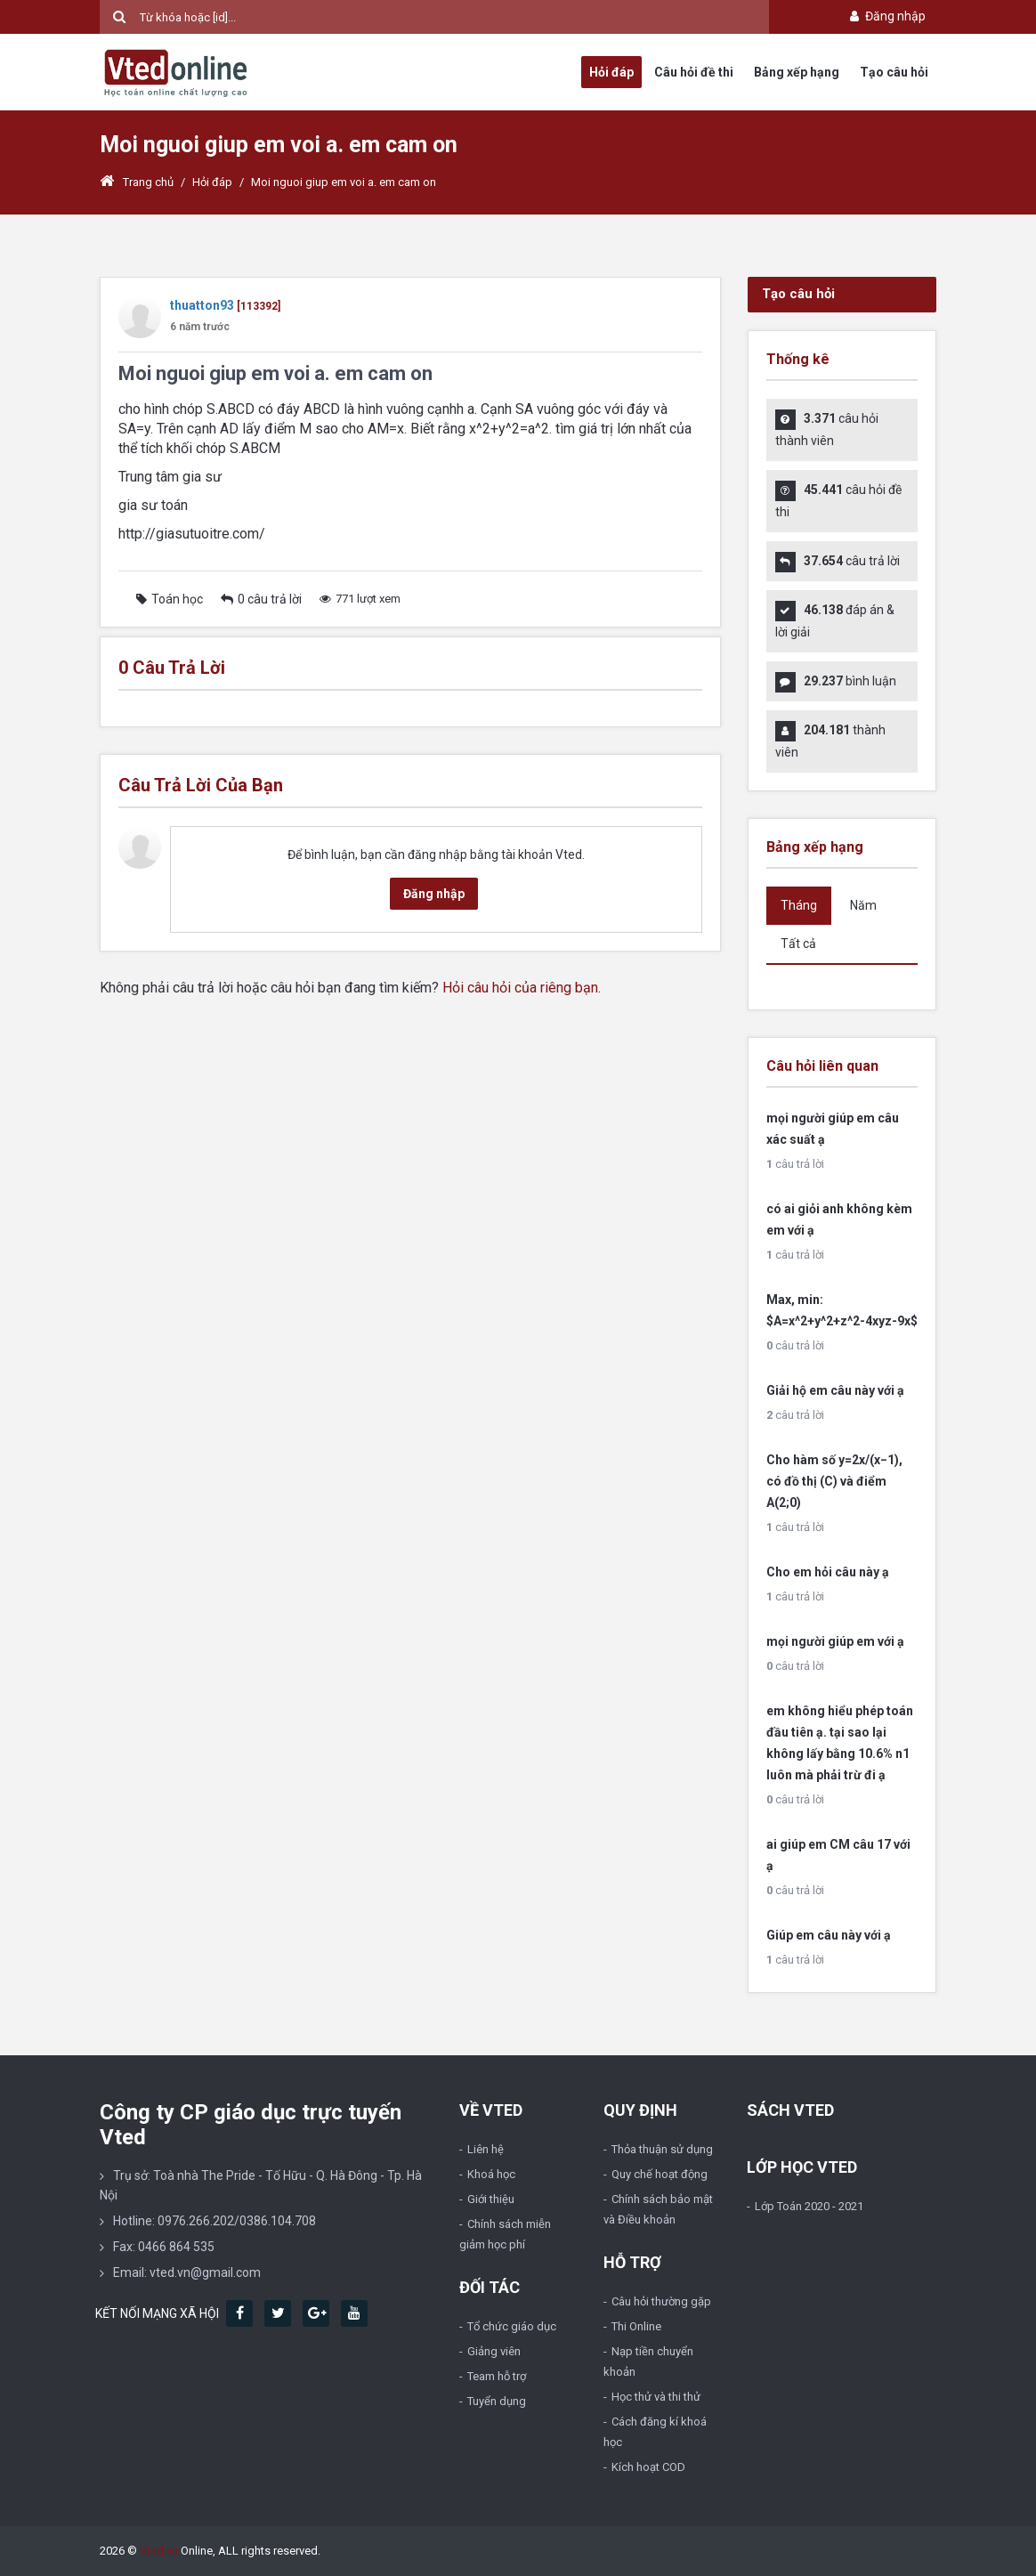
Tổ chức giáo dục (511, 2326)
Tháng (799, 905)
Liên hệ (485, 2149)
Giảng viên (494, 2351)
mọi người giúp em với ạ (835, 1641)
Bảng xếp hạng (796, 72)
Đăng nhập (886, 16)
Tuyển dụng (496, 2401)
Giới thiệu (490, 2199)
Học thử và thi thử (655, 2396)
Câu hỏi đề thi (693, 72)
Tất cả (798, 943)
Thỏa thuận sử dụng (662, 2149)
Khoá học (491, 2174)
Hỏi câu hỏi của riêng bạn (520, 987)
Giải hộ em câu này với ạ (835, 1390)
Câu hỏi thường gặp (661, 2301)
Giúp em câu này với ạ (828, 1935)
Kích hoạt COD (648, 2467)
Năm (863, 905)
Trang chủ (137, 182)
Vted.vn (159, 2550)
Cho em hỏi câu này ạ (827, 1572)
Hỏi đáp (611, 72)
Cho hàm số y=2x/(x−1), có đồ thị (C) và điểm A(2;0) (834, 1481)
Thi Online (636, 2326)
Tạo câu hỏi (894, 72)
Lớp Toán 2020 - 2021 (809, 2206)
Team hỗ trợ (496, 2376)
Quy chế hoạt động (659, 2174)
